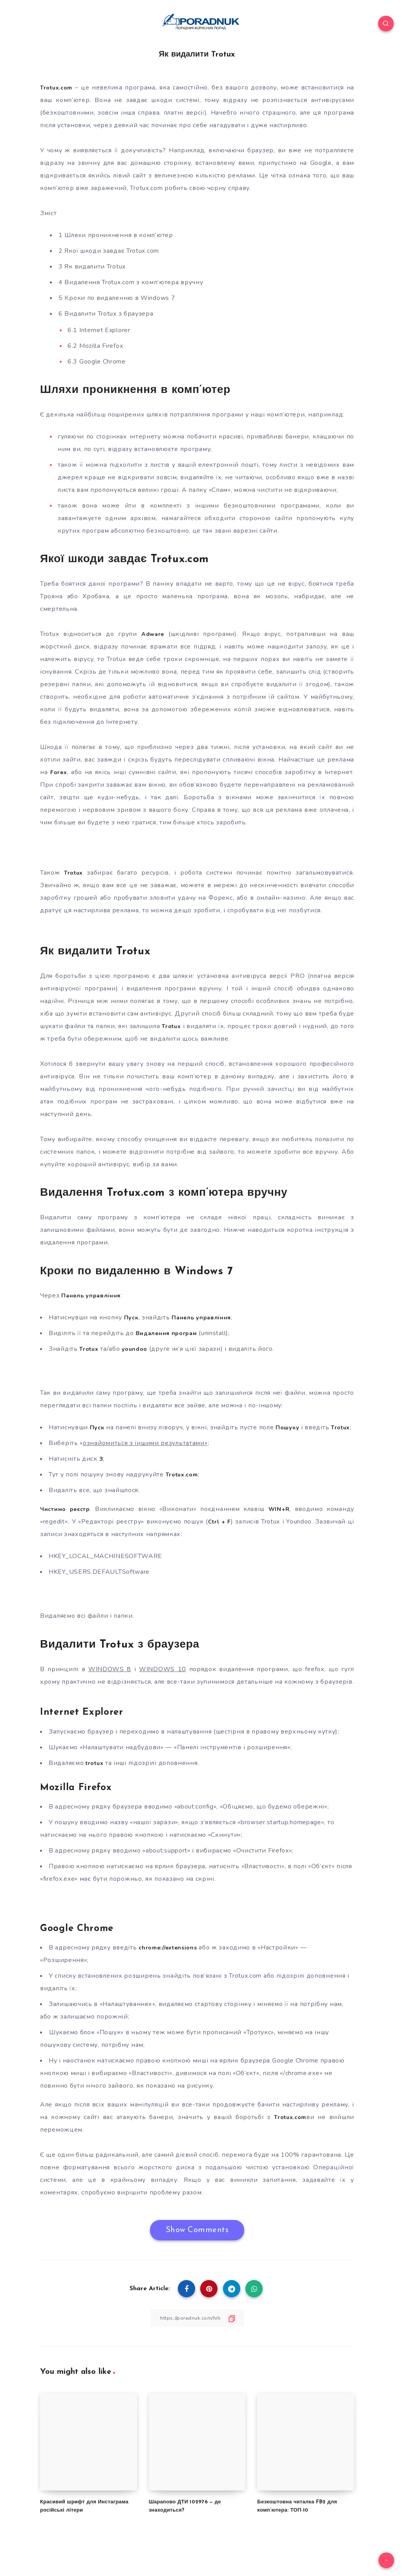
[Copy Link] (197, 2330)
